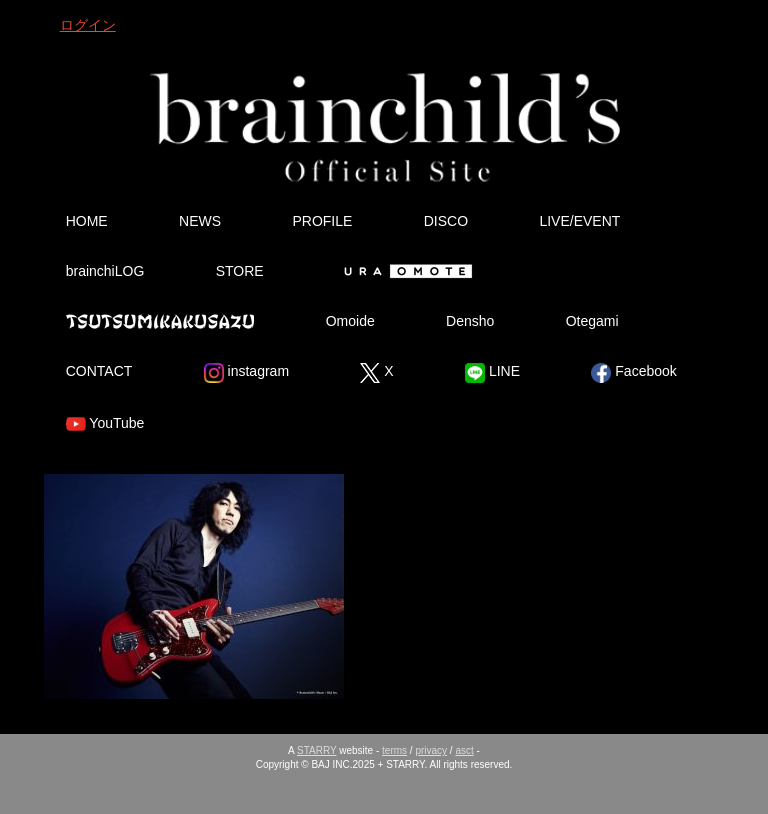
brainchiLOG (105, 271)
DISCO (446, 221)
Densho (470, 321)
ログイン (88, 25)
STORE (240, 271)
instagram (246, 373)
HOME (87, 221)
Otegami (592, 321)
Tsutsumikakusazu (160, 321)
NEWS (200, 221)
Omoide (350, 321)
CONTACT (99, 371)
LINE (492, 373)
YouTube (105, 424)
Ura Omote (404, 271)
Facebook (633, 373)
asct (464, 750)
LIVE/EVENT (579, 221)
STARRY (316, 750)
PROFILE (322, 221)
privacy (431, 750)
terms (394, 750)
